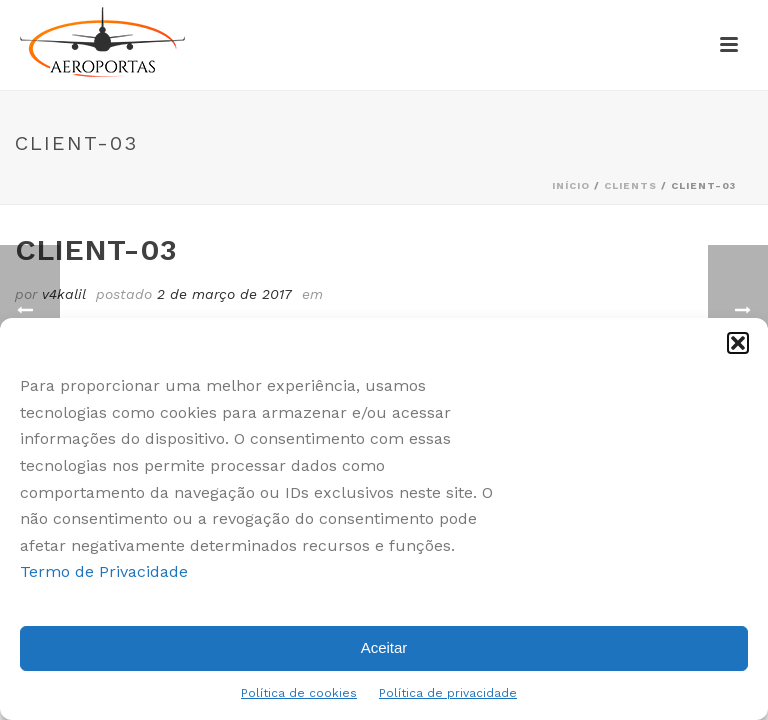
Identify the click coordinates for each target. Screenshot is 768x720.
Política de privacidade (448, 693)
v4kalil (64, 294)
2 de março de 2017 (224, 294)
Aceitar (384, 647)
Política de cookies (299, 693)
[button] (738, 343)
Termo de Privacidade (104, 571)
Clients (630, 185)
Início (571, 185)
